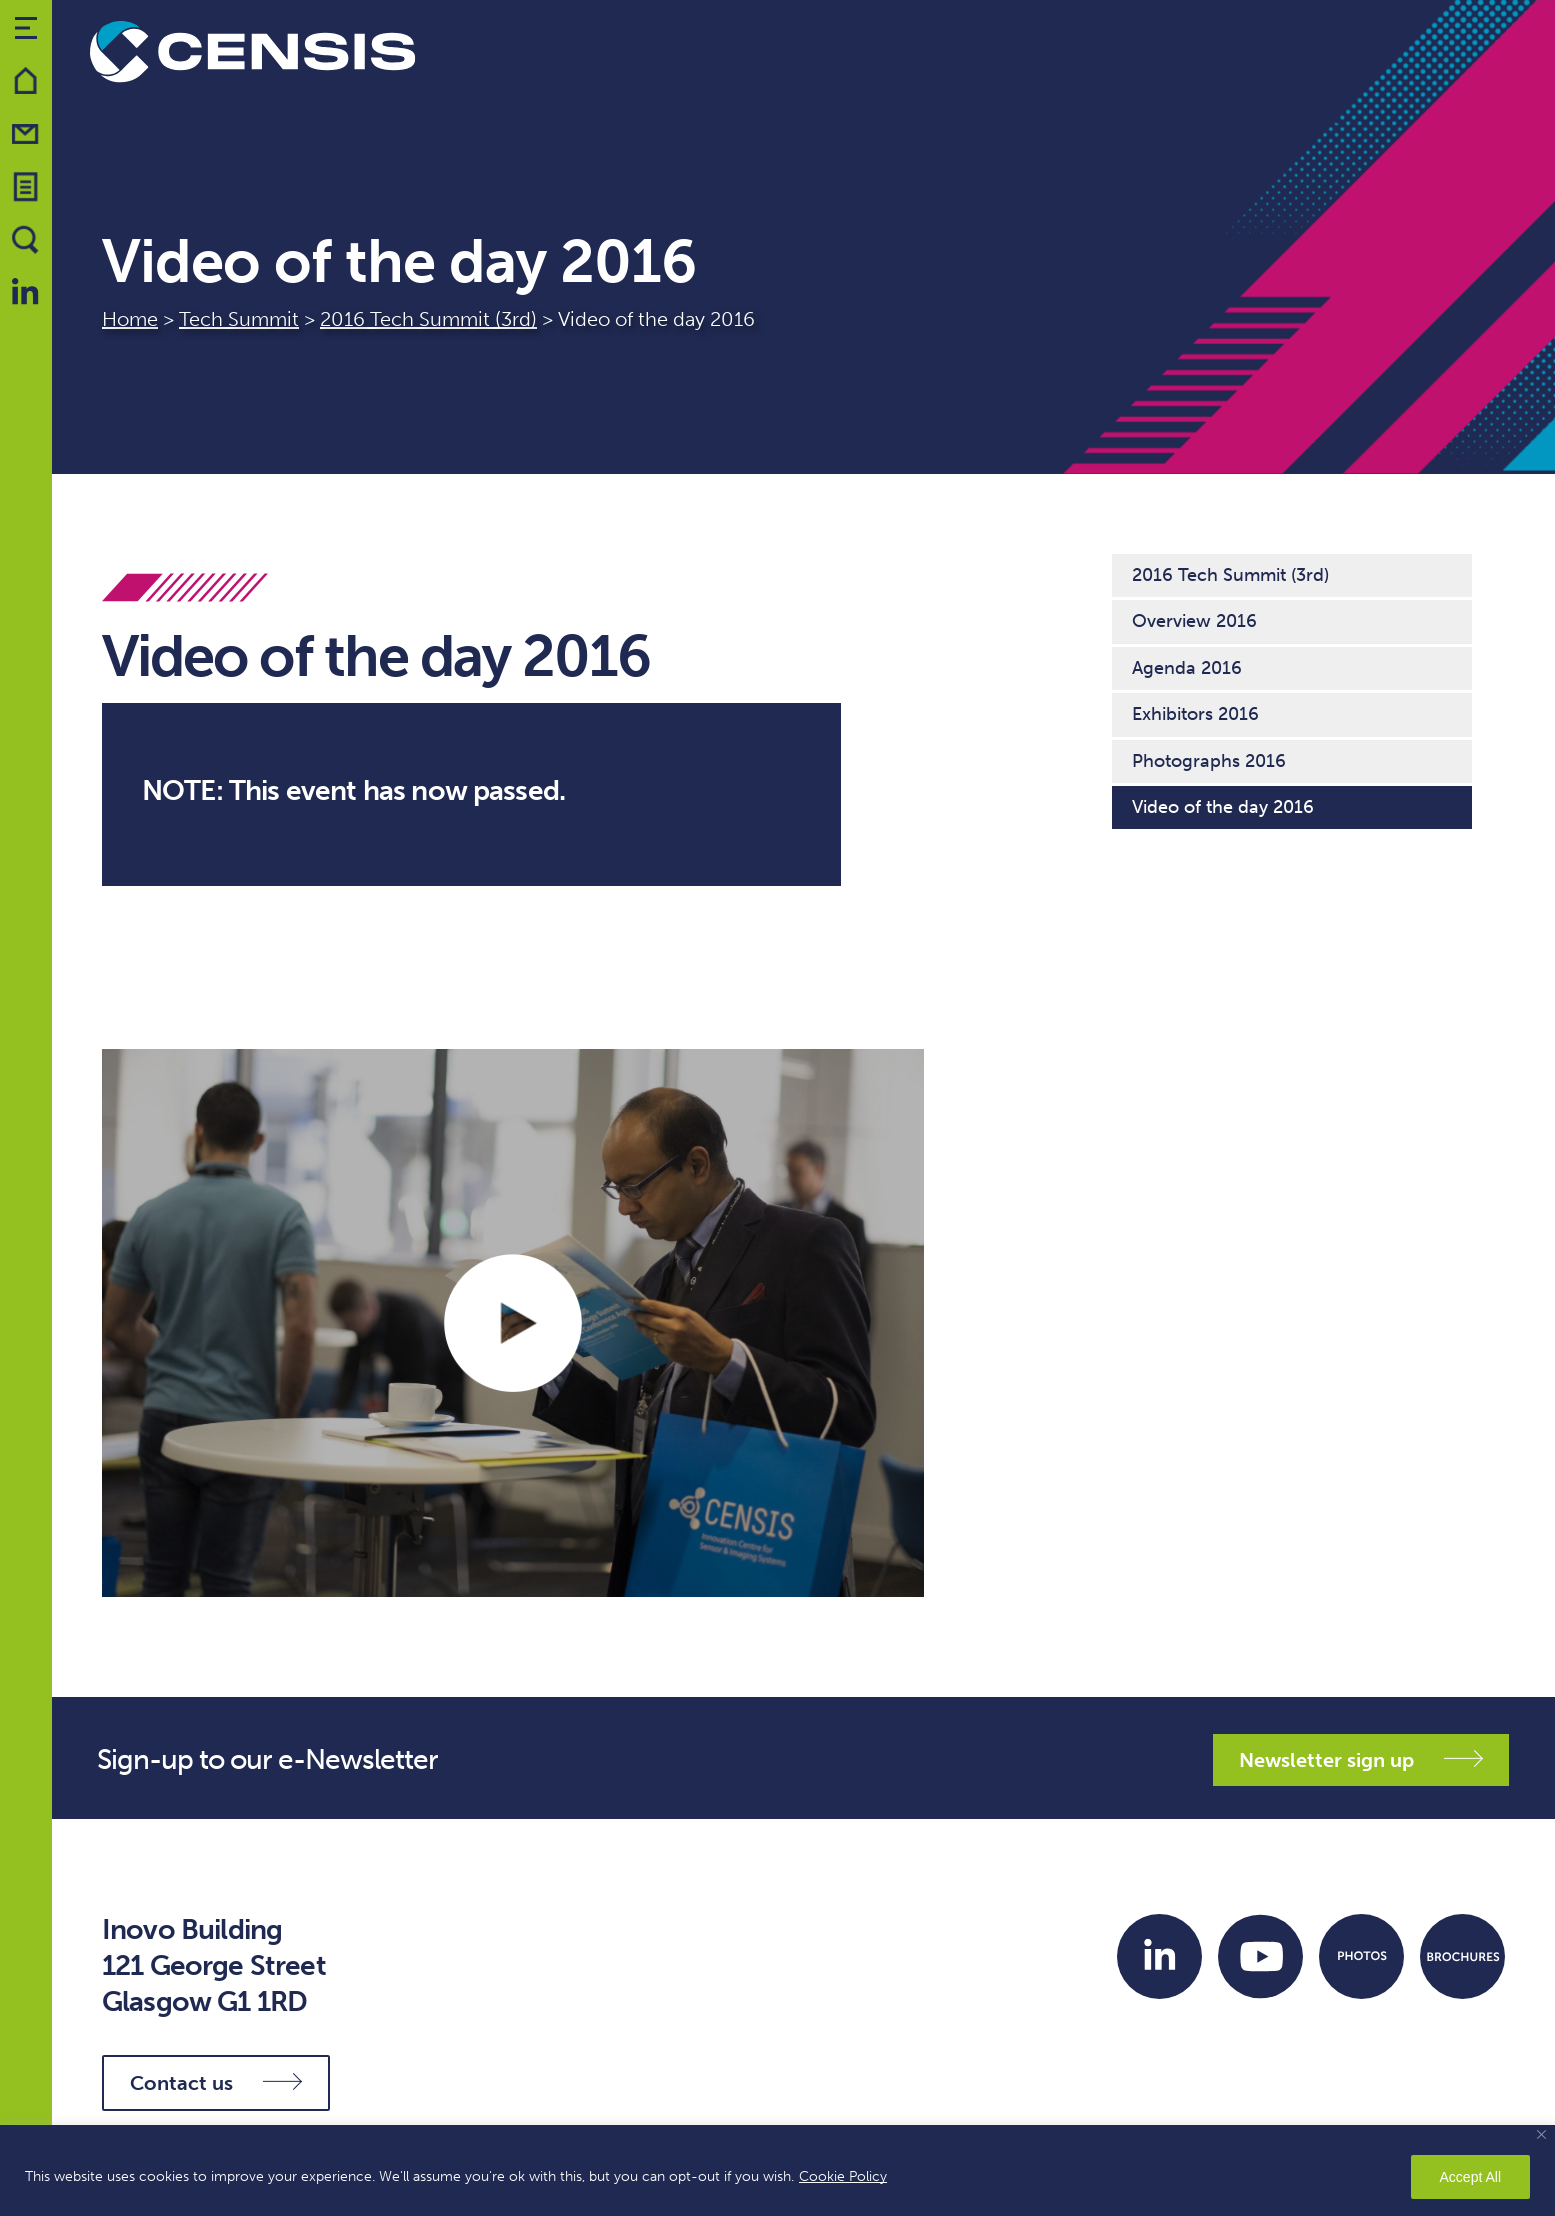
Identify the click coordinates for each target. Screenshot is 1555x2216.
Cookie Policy (843, 2176)
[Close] (1541, 2134)
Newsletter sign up (1361, 1760)
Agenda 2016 (1187, 668)
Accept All (1470, 2177)
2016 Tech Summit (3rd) (428, 319)
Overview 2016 (1194, 621)
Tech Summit (239, 319)
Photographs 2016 (1209, 761)
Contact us (216, 2083)
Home (130, 319)
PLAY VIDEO (513, 1323)
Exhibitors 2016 (1195, 714)
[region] (777, 2170)
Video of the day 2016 (1223, 807)
